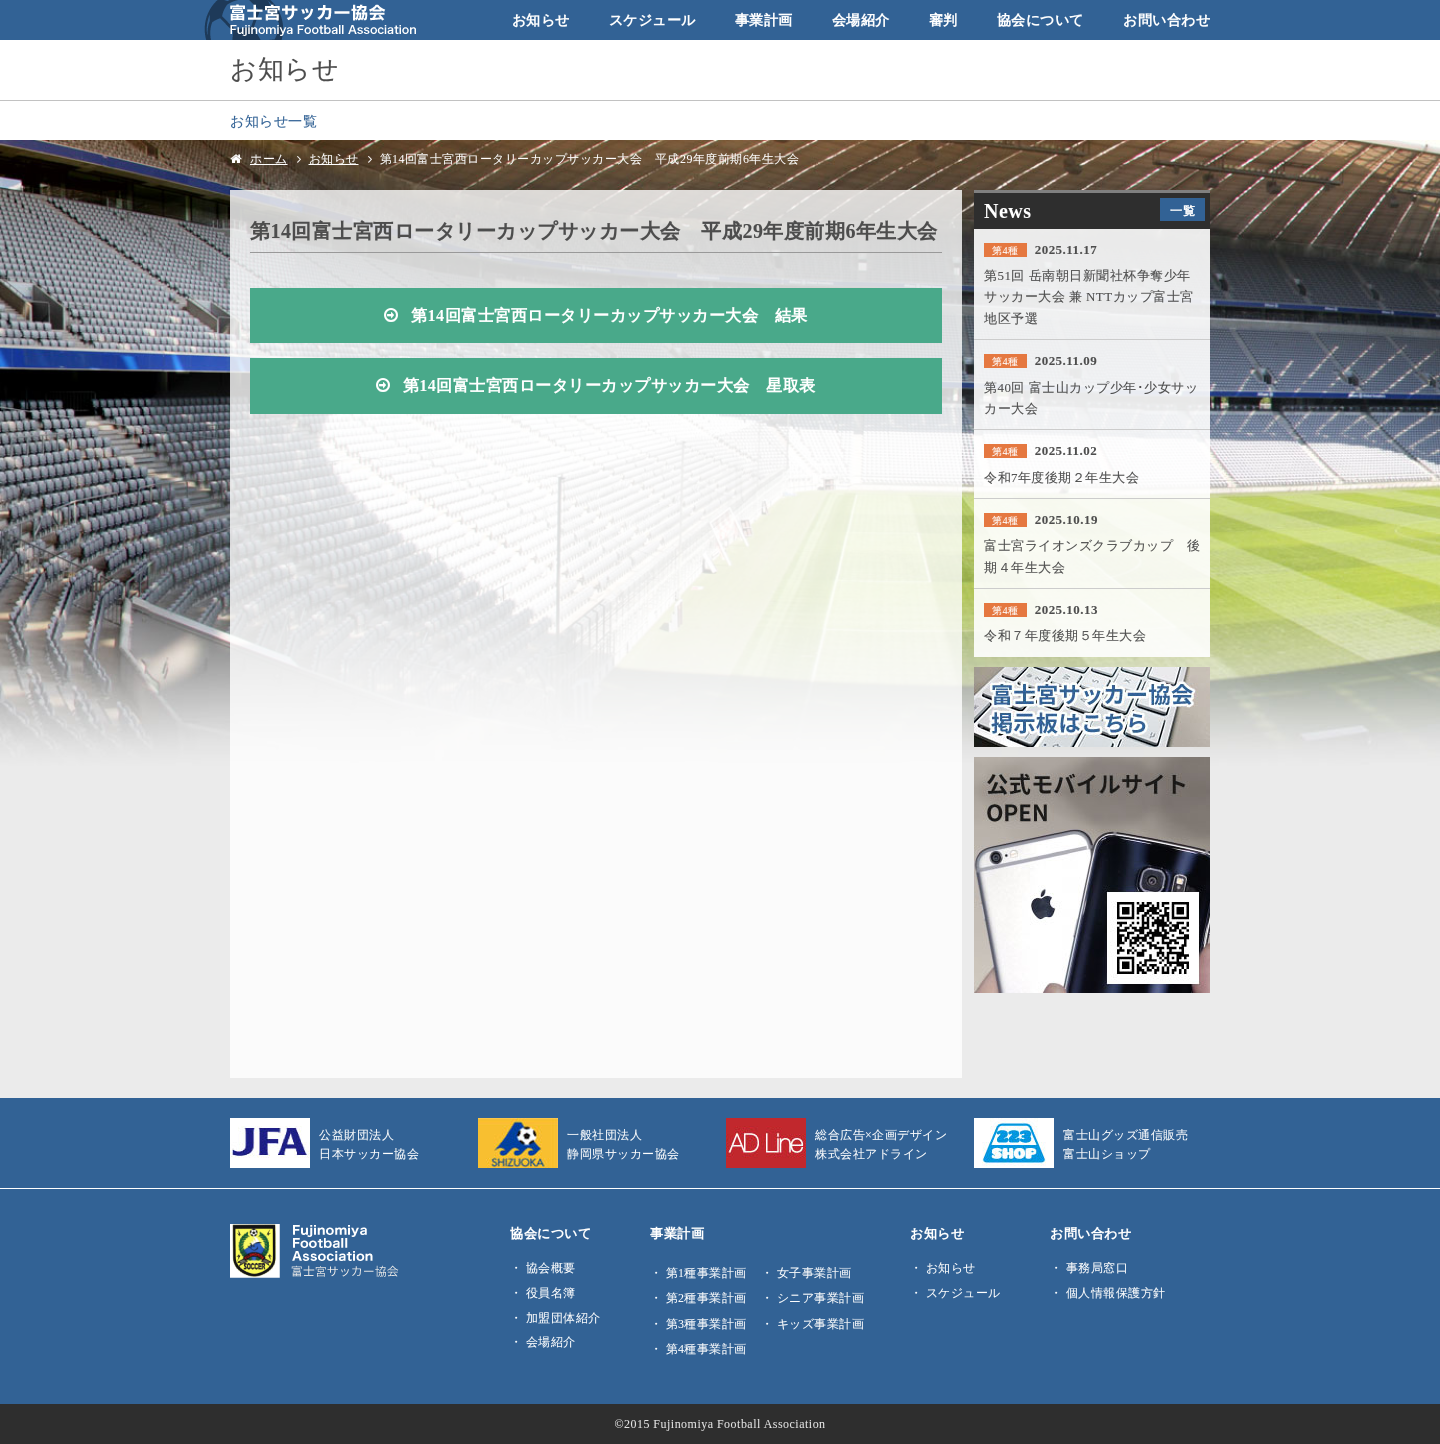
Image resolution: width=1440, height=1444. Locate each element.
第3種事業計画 (706, 1324)
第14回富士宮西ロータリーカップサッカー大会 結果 (609, 316)
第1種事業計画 (706, 1273)
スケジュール (652, 20)
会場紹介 (861, 20)
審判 (943, 20)
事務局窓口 (1097, 1268)
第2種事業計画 (706, 1298)
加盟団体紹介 (563, 1318)
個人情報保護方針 (1116, 1293)
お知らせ (541, 20)
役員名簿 (551, 1293)
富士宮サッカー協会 (310, 20)
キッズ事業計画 (821, 1324)
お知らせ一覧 (273, 121)
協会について (1040, 20)
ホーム (269, 159)
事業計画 (764, 20)
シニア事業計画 (821, 1298)
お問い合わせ (1166, 20)
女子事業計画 (814, 1273)
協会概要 (551, 1268)
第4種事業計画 (706, 1349)
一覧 (1182, 211)
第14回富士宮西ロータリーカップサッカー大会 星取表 (609, 386)
